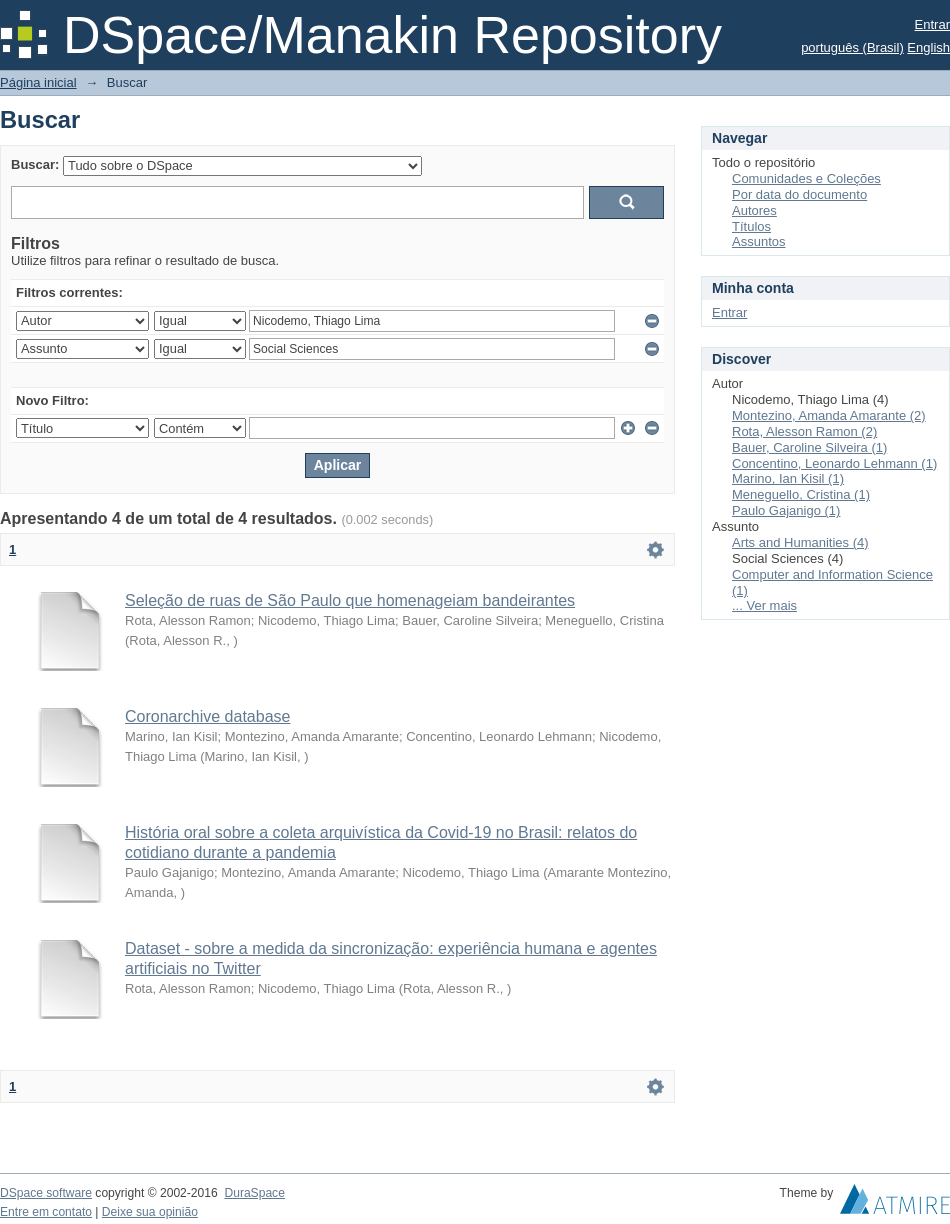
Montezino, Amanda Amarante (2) (829, 415)
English (928, 47)
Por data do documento (799, 194)
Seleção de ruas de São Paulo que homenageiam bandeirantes (350, 600)
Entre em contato (46, 1212)
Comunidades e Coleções (806, 178)
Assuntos (758, 241)
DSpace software (46, 1193)
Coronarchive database (207, 716)
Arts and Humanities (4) (800, 542)
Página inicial (38, 82)
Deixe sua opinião (150, 1212)
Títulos (751, 226)
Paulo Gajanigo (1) (786, 510)
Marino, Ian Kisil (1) (788, 478)
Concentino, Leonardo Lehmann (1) (834, 463)
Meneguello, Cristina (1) (801, 494)
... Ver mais (764, 605)
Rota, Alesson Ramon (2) (804, 431)
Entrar (932, 24)
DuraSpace (254, 1193)
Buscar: (35, 164)
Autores (754, 210)
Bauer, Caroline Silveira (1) (809, 447)
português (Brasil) (852, 47)
